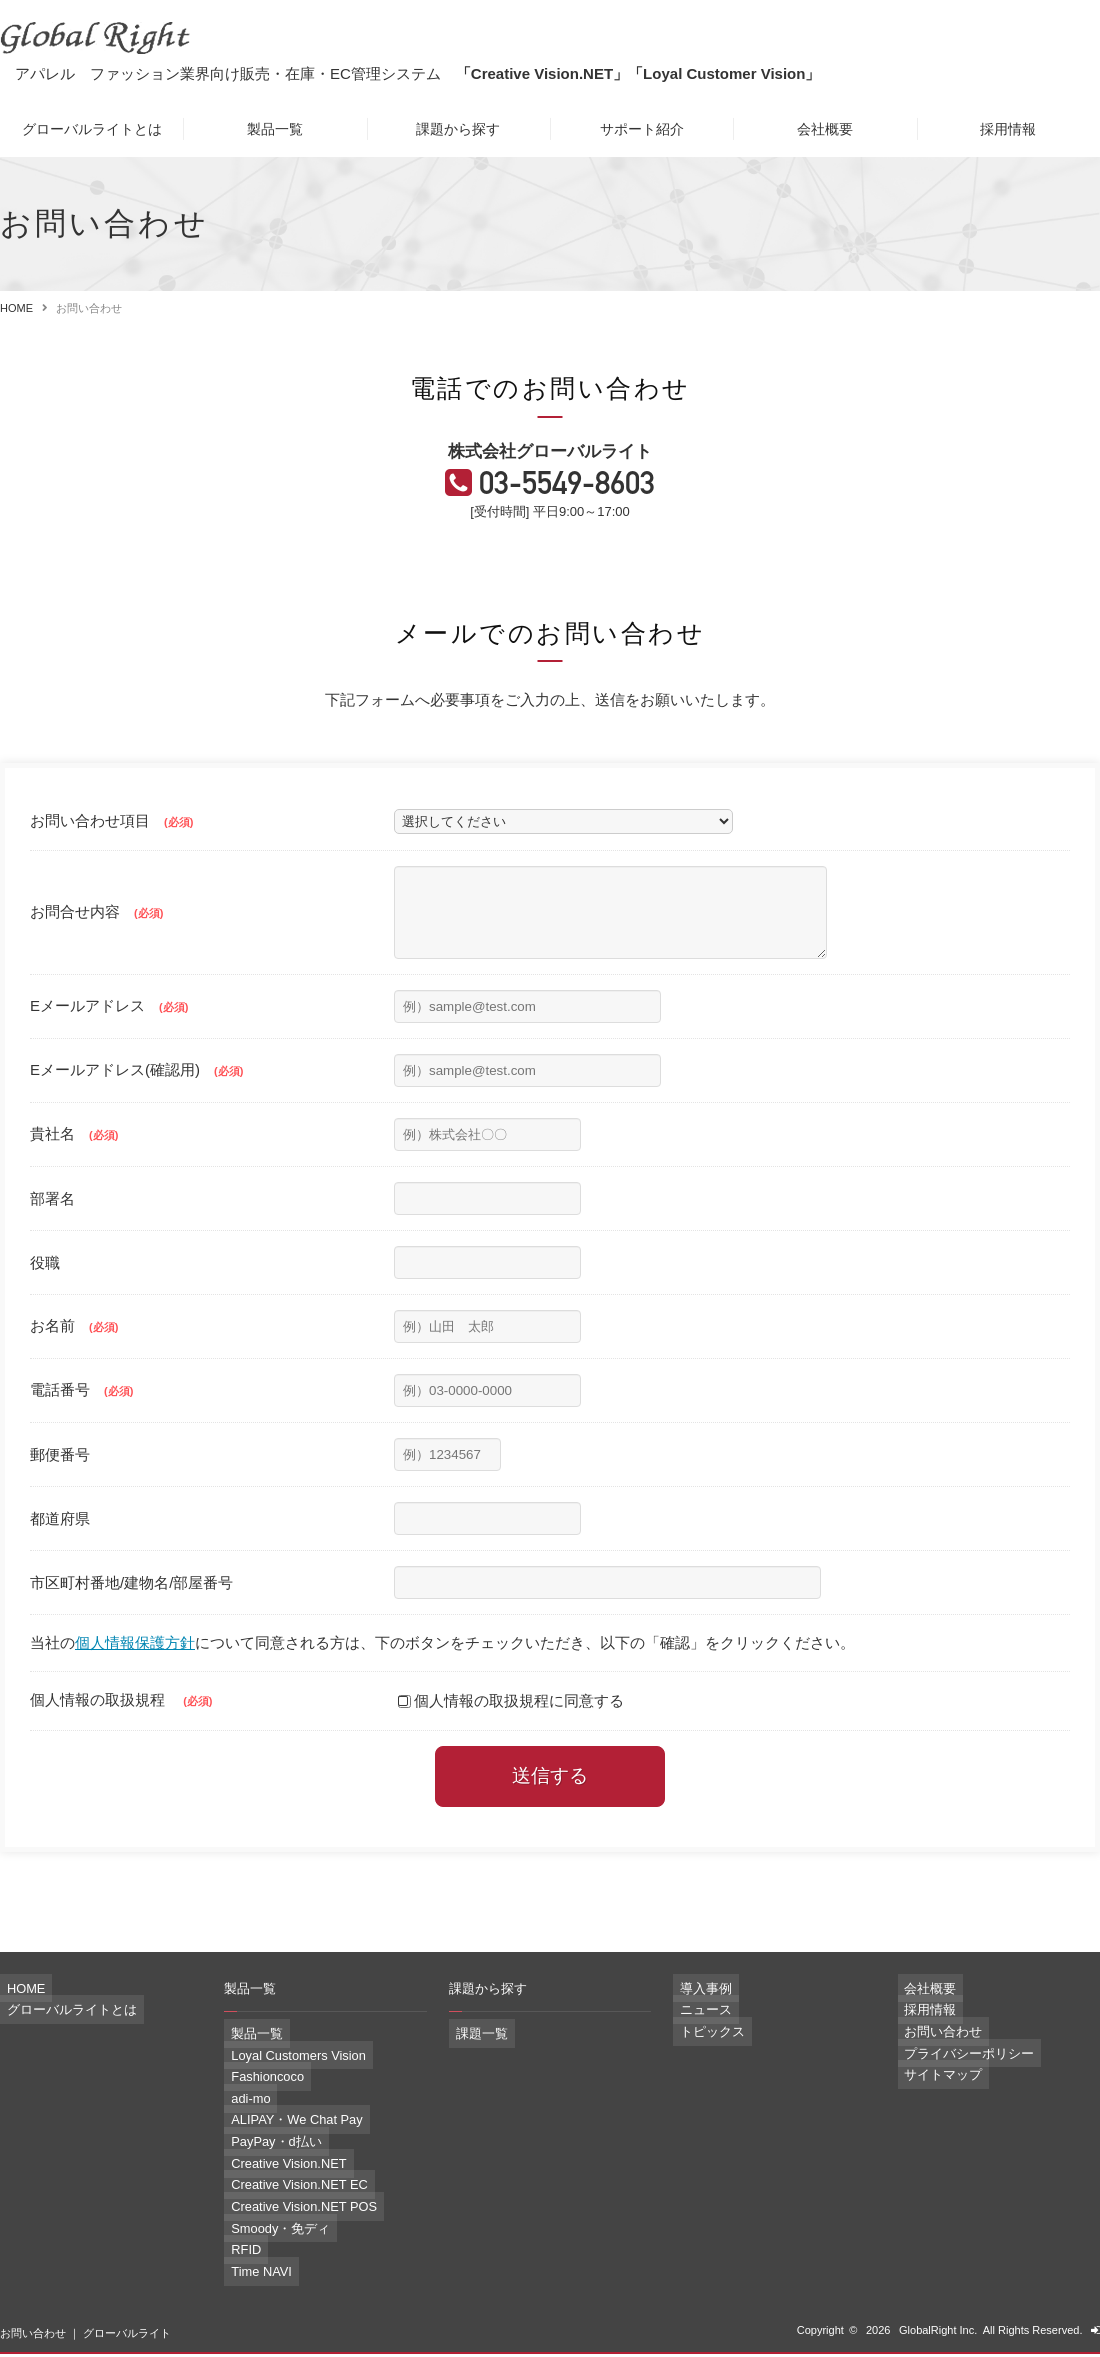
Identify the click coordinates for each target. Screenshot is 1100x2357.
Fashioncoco (255, 2099)
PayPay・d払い (262, 2158)
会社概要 (825, 129)
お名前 (74, 1352)
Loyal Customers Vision (281, 2080)
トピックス (700, 2054)
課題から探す (458, 129)
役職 (45, 1289)
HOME (16, 308)
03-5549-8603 (571, 494)
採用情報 (1008, 129)
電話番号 (81, 1416)
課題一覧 (471, 2060)
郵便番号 (60, 1481)
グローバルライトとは (92, 129)
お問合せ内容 (96, 931)
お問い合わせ (931, 2054)
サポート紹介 (642, 129)
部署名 (52, 1225)
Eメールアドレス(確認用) (136, 1096)
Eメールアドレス (109, 1032)
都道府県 (60, 1545)
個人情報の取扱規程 (121, 1726)
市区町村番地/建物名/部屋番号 (131, 1609)
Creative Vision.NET (273, 2178)
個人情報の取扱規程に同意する (511, 1727)
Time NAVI (250, 2276)
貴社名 (74, 1160)
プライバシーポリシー (953, 2074)
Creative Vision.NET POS (286, 2217)
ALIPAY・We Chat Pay (280, 2138)
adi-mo (241, 2119)
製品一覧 (275, 129)
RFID (237, 2256)
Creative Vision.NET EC (282, 2197)
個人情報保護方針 (135, 1670)
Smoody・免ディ (266, 2236)
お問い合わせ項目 (111, 832)
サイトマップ (931, 2093)
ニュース (695, 2034)
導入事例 (695, 2015)
